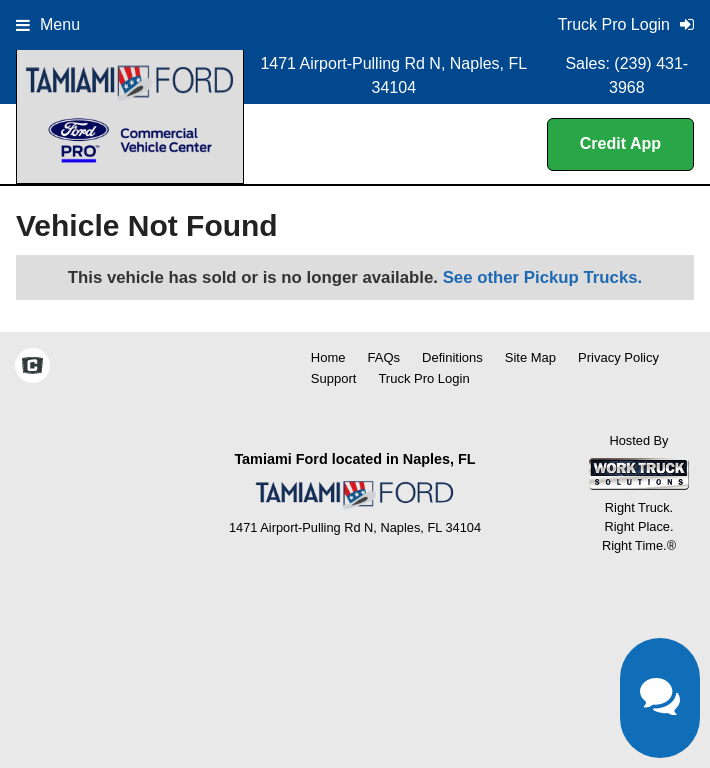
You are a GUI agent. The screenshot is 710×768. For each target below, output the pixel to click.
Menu (48, 24)
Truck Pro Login (423, 378)
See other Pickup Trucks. (543, 277)
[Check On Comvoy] (32, 368)
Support (334, 378)
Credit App (620, 143)
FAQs (384, 357)
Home (328, 357)
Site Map (530, 357)
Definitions (452, 357)
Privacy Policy (618, 357)
